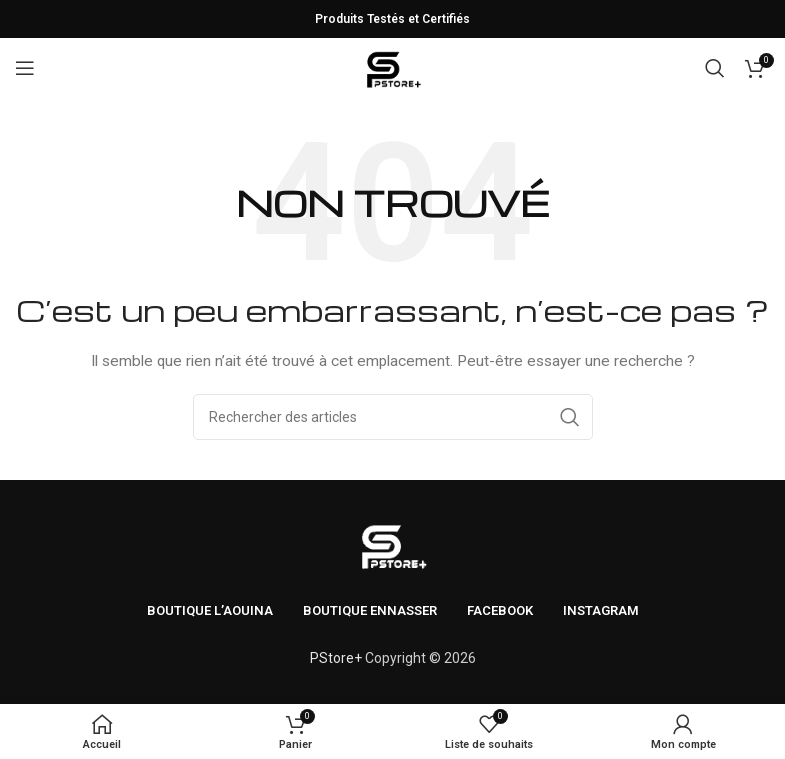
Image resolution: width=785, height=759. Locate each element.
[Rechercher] (715, 68)
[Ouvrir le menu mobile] (25, 68)
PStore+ (336, 658)
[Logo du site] (392, 67)
